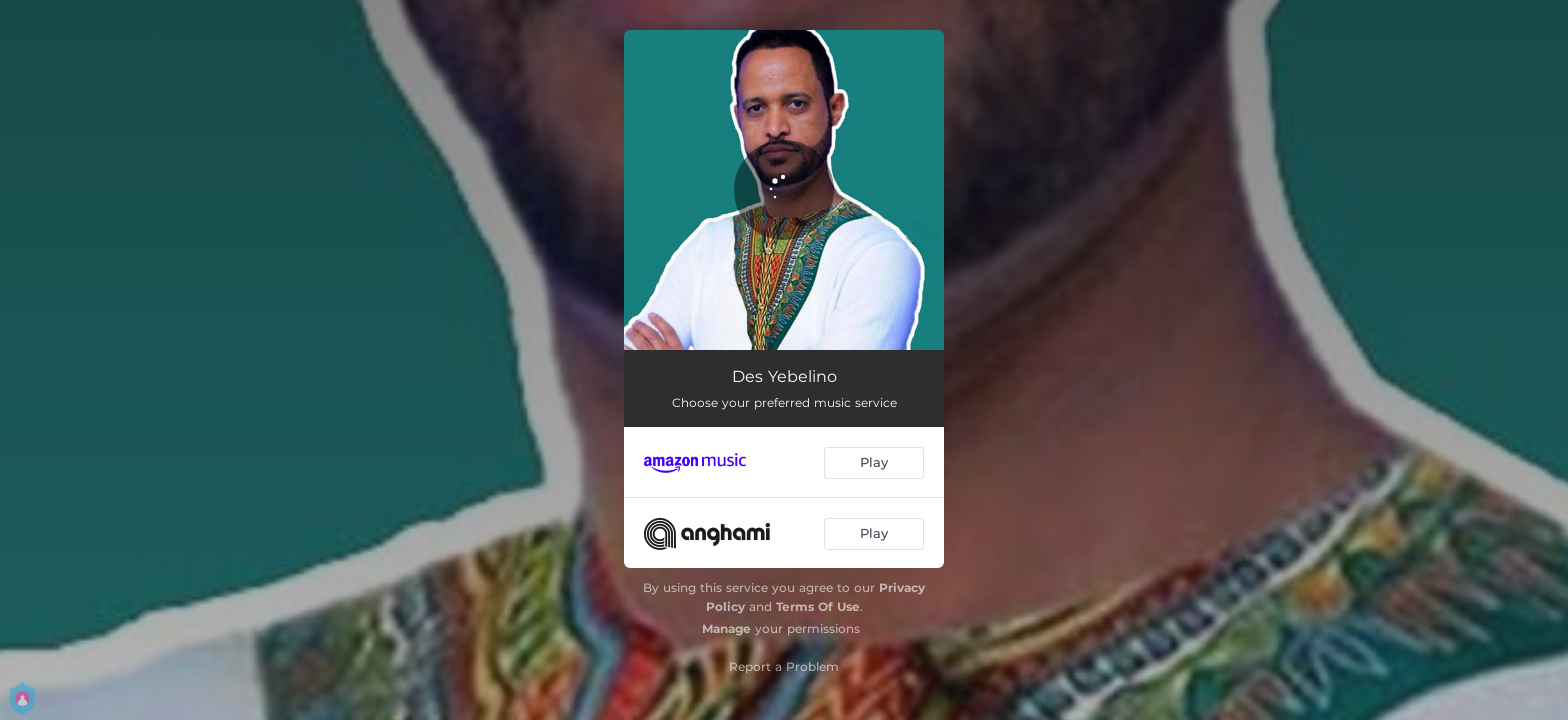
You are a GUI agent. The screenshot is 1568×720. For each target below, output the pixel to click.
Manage (726, 628)
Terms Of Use (818, 606)
